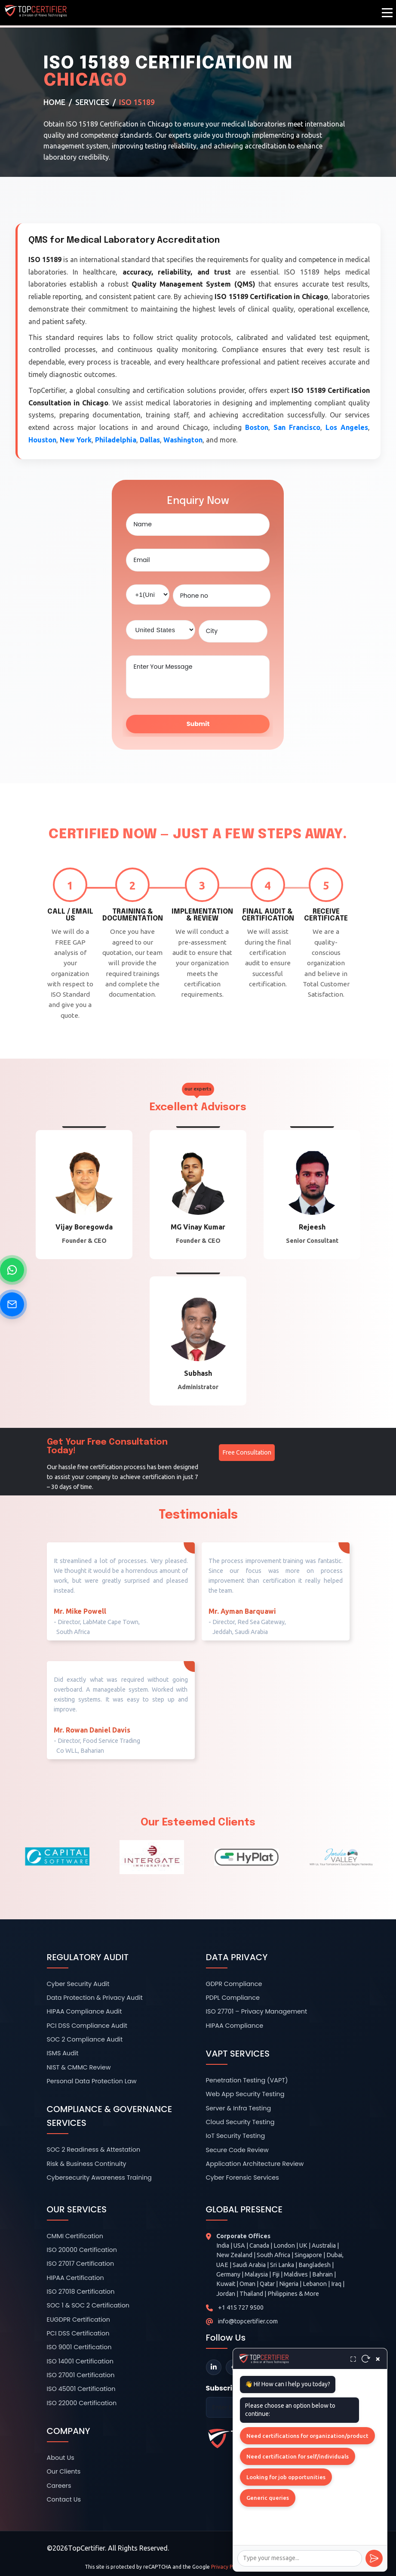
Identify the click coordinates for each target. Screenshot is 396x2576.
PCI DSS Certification (78, 2333)
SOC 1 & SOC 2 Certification (88, 2305)
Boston (256, 427)
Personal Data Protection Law (92, 2081)
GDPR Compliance (234, 1984)
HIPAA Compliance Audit (84, 2011)
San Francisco (296, 427)
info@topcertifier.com (248, 2321)
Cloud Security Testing (240, 2122)
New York (76, 440)
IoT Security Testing (235, 2135)
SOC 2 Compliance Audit (85, 2039)
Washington (183, 440)
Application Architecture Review (255, 2163)
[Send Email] (12, 1304)
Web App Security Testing (245, 2094)
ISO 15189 (137, 102)
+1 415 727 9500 (241, 2307)
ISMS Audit (63, 2053)
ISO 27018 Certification (81, 2291)
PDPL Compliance (233, 1997)
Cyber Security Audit (78, 1984)
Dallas (150, 440)
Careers (59, 2485)
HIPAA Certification (75, 2277)
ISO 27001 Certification (81, 2375)
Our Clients (64, 2471)
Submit (198, 724)
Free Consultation (246, 1452)
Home (54, 102)
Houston (42, 440)
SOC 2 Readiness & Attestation (94, 2149)
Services (92, 102)
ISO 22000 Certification (82, 2403)
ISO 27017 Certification (80, 2263)
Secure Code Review (237, 2150)
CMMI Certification (75, 2236)
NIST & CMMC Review (79, 2067)
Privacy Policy (227, 2567)
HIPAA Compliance (235, 2025)
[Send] (374, 2558)
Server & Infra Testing (238, 2108)
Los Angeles (346, 427)
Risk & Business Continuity (86, 2163)
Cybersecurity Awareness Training (99, 2177)
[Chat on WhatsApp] (12, 1270)
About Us (60, 2457)
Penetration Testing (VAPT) (247, 2080)
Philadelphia (115, 440)
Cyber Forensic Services (242, 2177)
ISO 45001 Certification (81, 2388)
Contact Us (64, 2499)
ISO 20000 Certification (82, 2250)
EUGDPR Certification (79, 2319)
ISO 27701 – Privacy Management (256, 2011)
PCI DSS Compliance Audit (87, 2025)
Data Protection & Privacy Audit (95, 1997)
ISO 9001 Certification (79, 2347)
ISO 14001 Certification (80, 2361)
